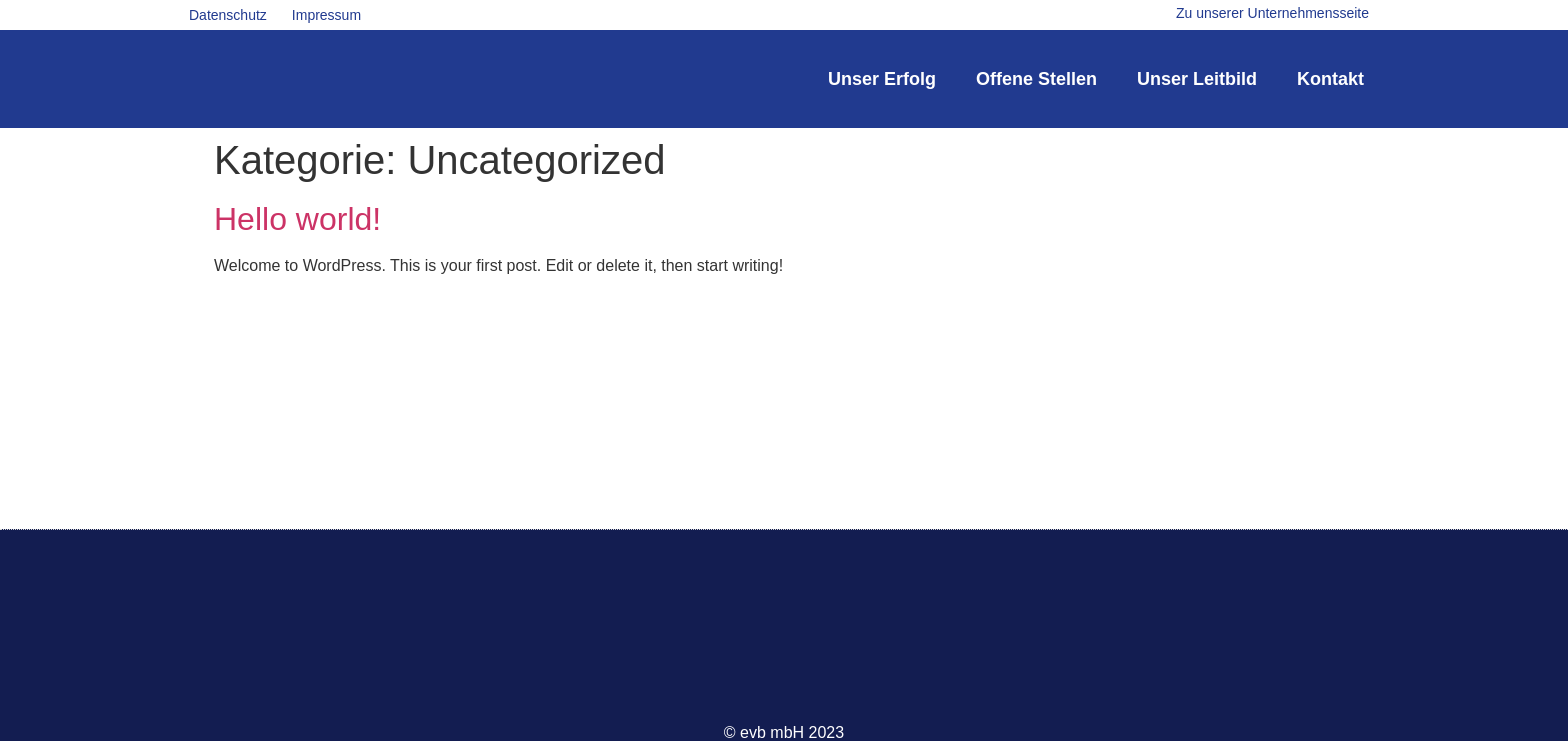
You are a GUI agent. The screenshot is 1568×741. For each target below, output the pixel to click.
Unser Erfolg (882, 79)
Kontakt (1330, 79)
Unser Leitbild (1197, 79)
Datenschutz (228, 15)
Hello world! (297, 219)
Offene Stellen (1036, 79)
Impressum (326, 15)
